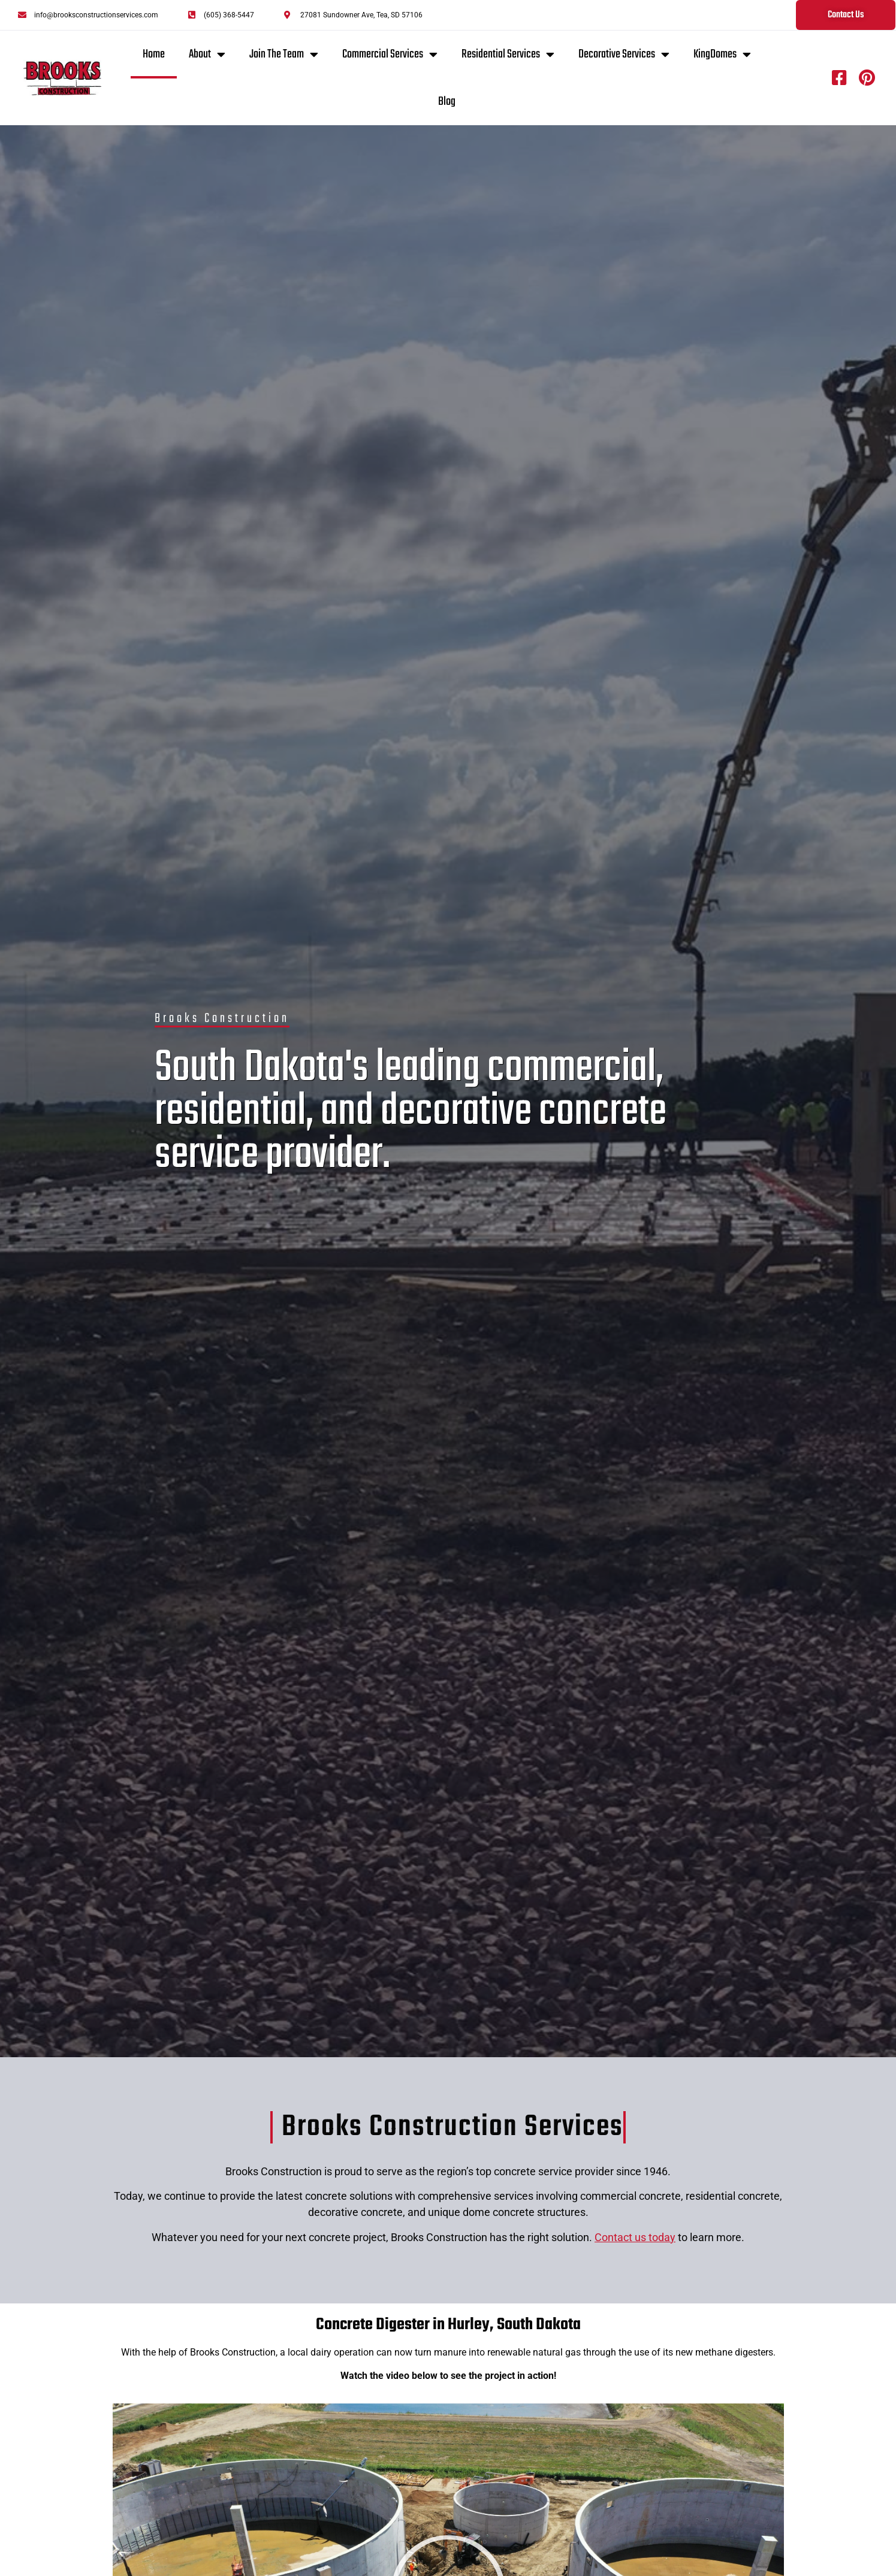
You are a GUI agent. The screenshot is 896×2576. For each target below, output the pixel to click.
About (207, 54)
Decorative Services (623, 54)
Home (154, 54)
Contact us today (635, 2237)
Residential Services (507, 54)
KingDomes (722, 54)
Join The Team (283, 54)
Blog (446, 101)
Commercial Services (390, 54)
